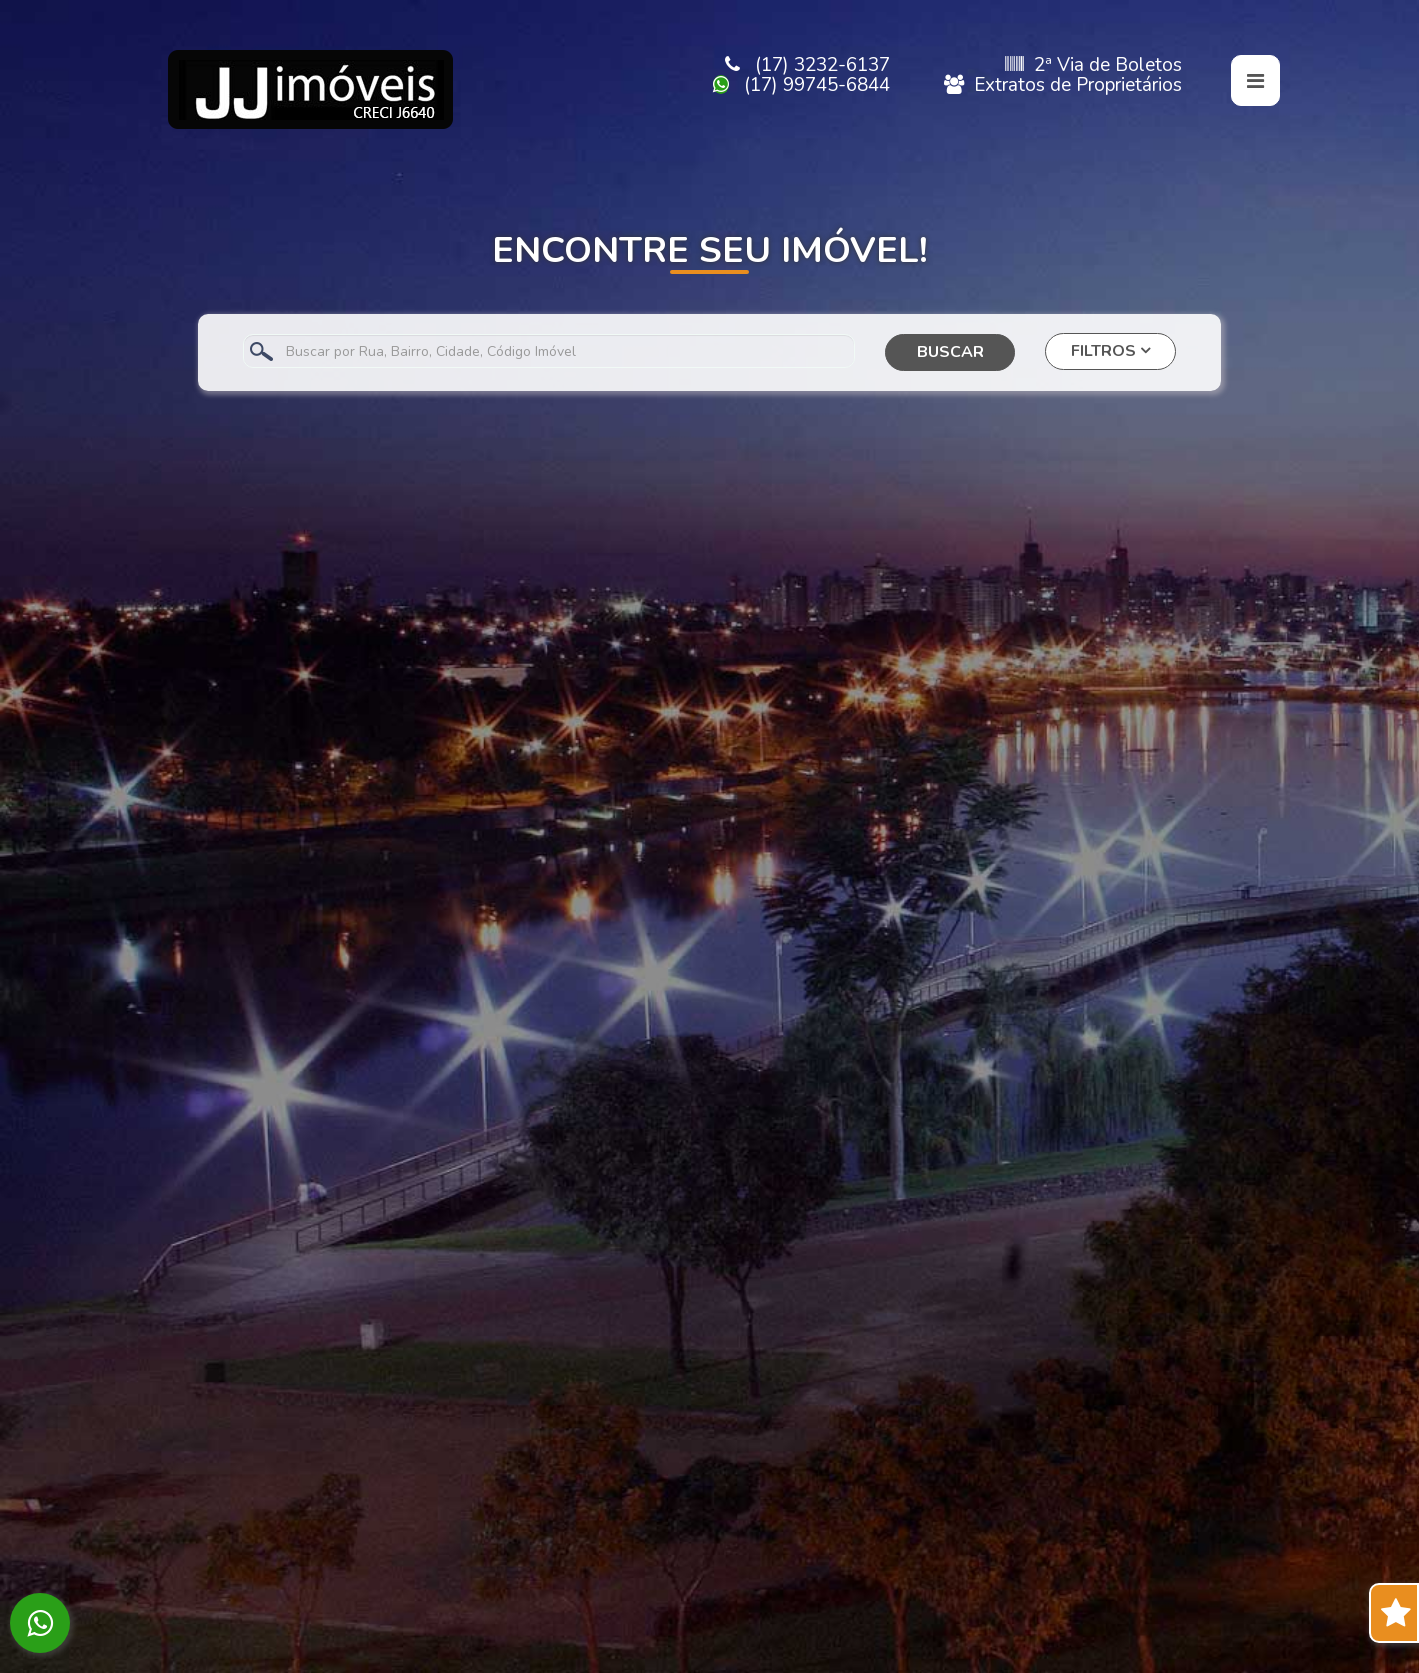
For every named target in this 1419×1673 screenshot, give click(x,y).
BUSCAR (950, 352)
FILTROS (1110, 351)
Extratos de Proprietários (1063, 85)
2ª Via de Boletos (1093, 65)
